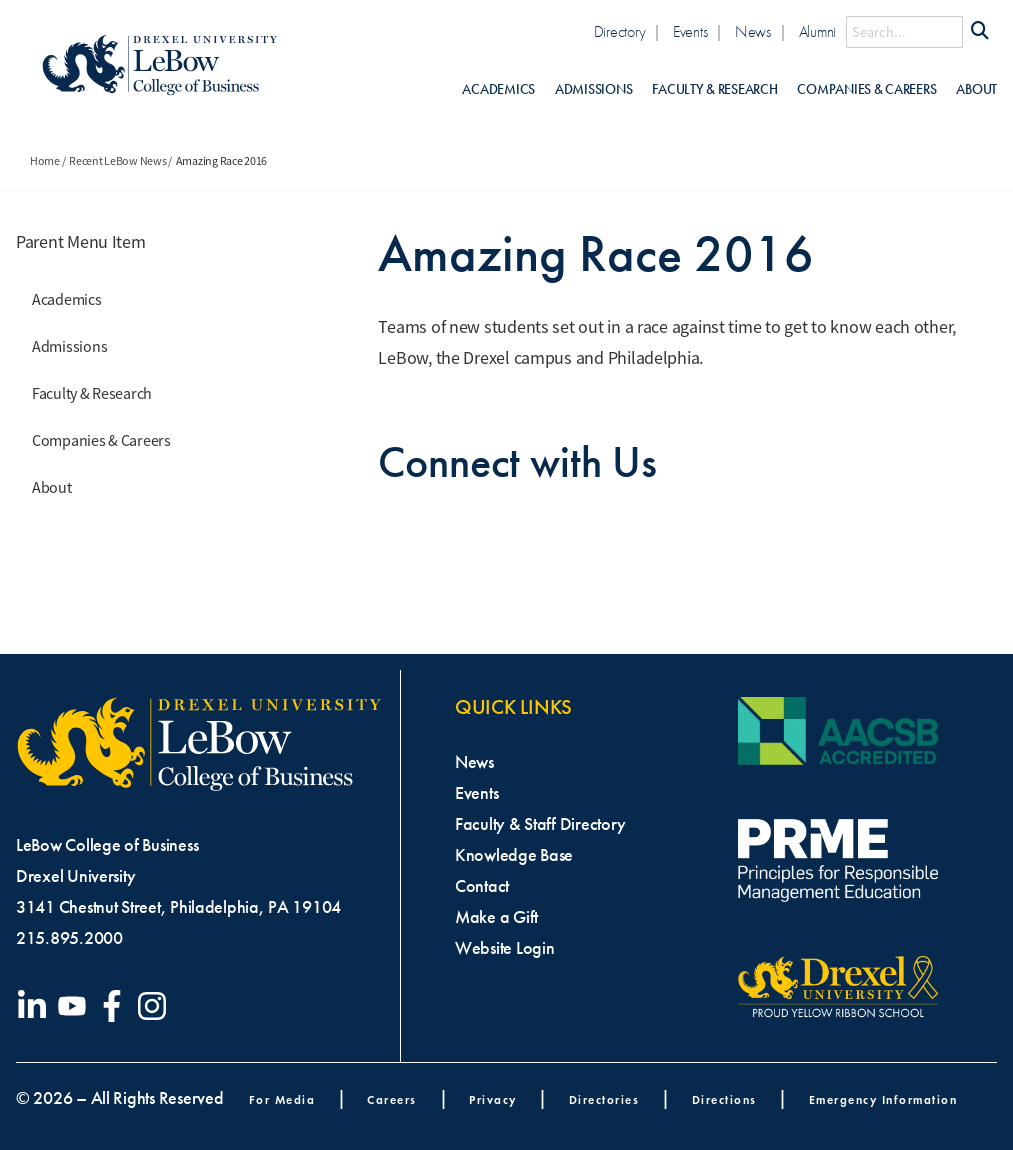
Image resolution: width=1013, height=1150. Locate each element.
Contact (482, 886)
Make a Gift (496, 917)
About (976, 89)
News (753, 31)
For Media (282, 1099)
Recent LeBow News (117, 161)
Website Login (505, 948)
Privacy (493, 1099)
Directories (604, 1099)
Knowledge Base (514, 855)
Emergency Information (883, 1099)
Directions (724, 1099)
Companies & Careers (866, 89)
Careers (392, 1099)
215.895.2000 (69, 938)
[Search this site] (904, 32)
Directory (620, 31)
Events (690, 31)
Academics (498, 89)
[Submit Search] (980, 32)
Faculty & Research (714, 89)
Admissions (593, 89)
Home (45, 161)
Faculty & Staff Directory (540, 824)
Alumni (817, 31)
